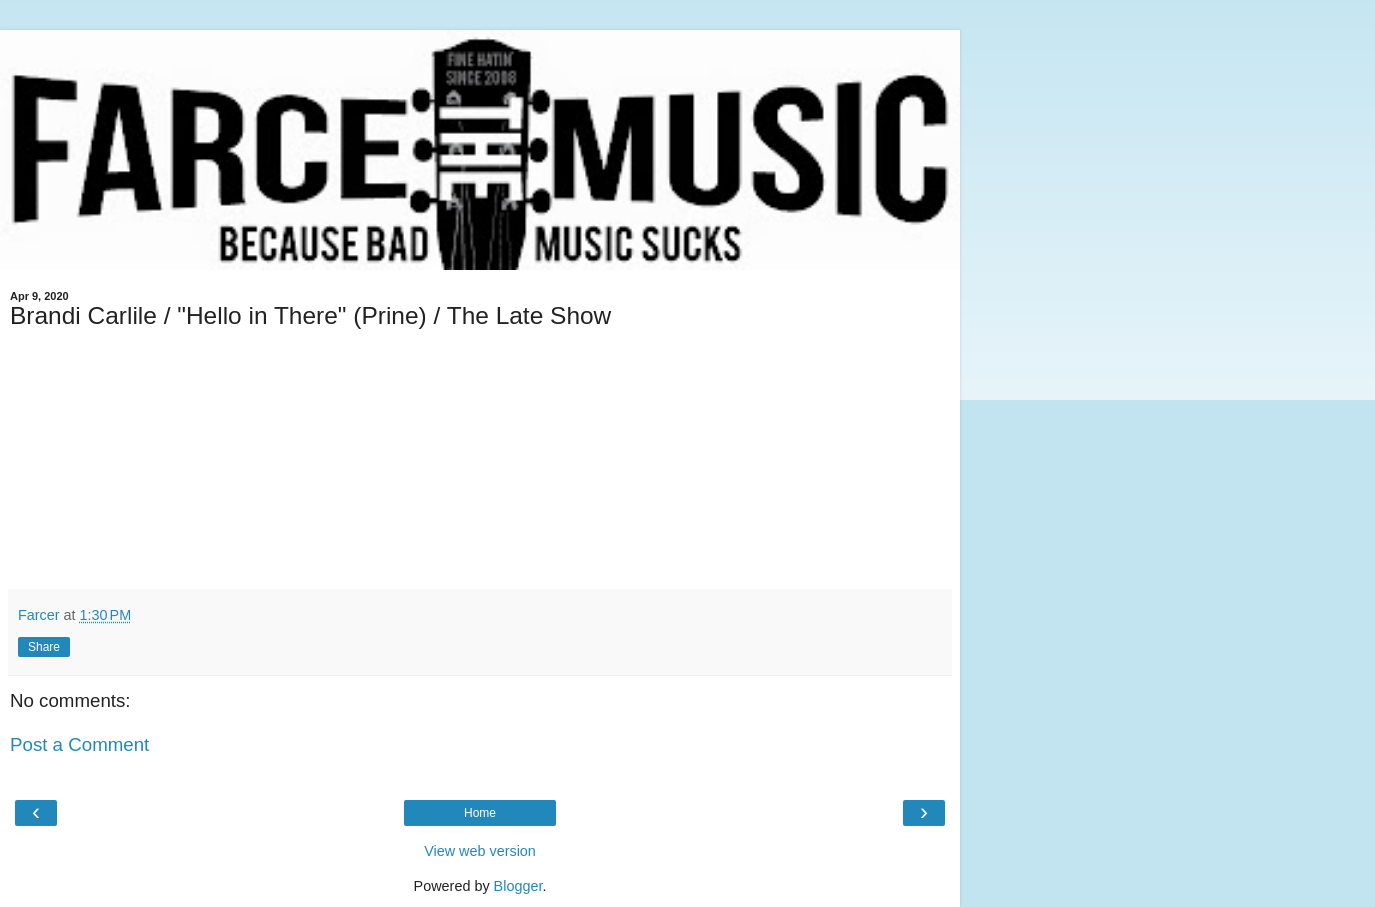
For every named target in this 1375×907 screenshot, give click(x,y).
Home (480, 813)
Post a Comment (79, 744)
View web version (480, 851)
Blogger (518, 886)
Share (44, 647)
